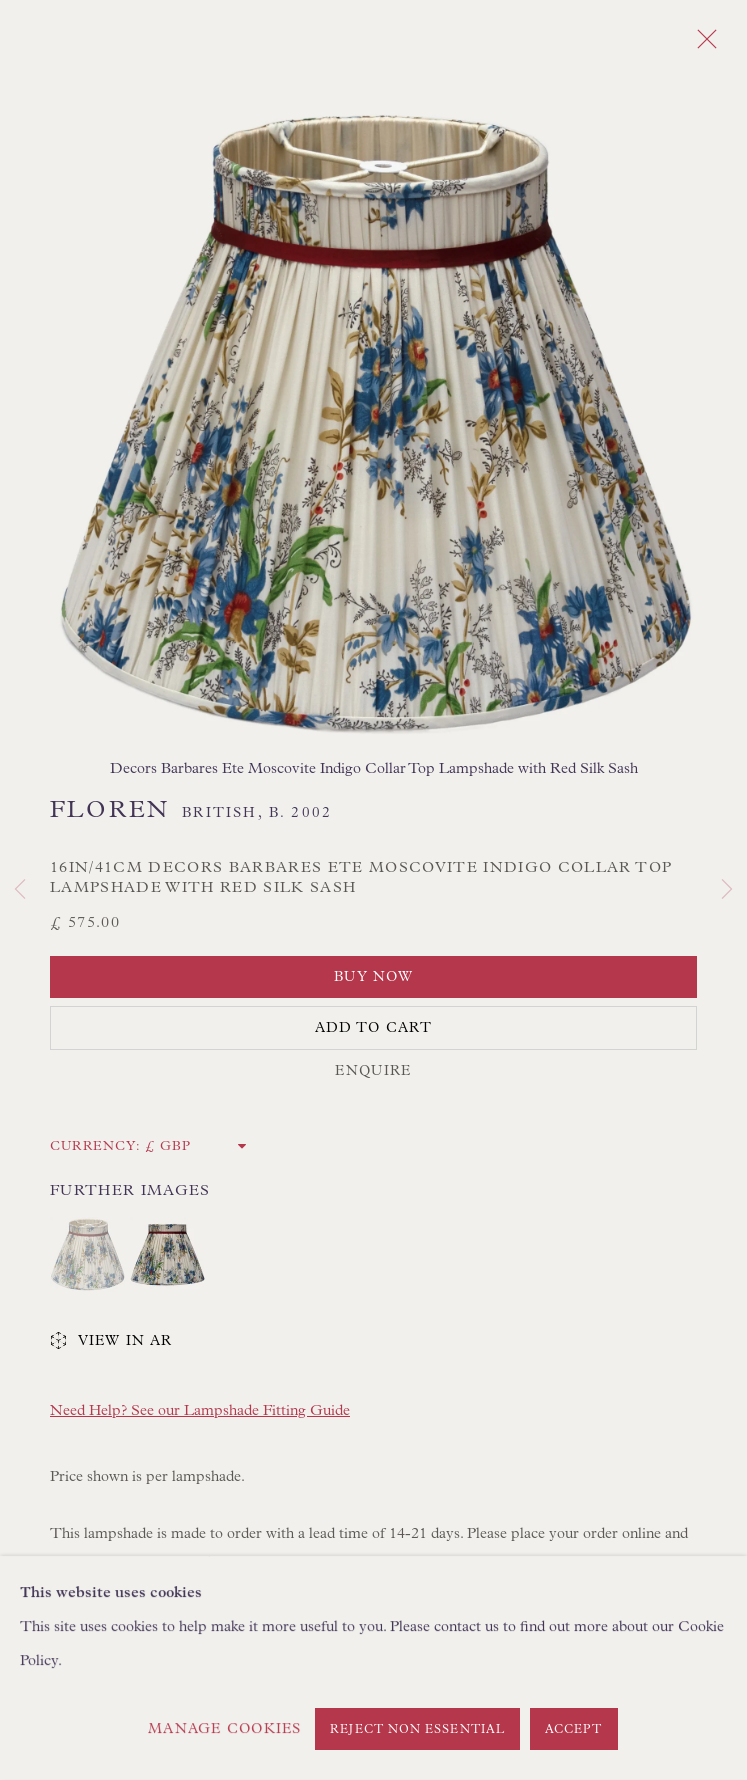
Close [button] (702, 45)
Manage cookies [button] (224, 1729)
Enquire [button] (373, 1071)
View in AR (111, 1342)
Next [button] (727, 890)
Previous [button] (20, 890)
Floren (109, 810)
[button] (87, 1254)
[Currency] (196, 1146)
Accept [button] (574, 1730)
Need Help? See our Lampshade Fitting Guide (200, 1410)
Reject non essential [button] (417, 1730)
